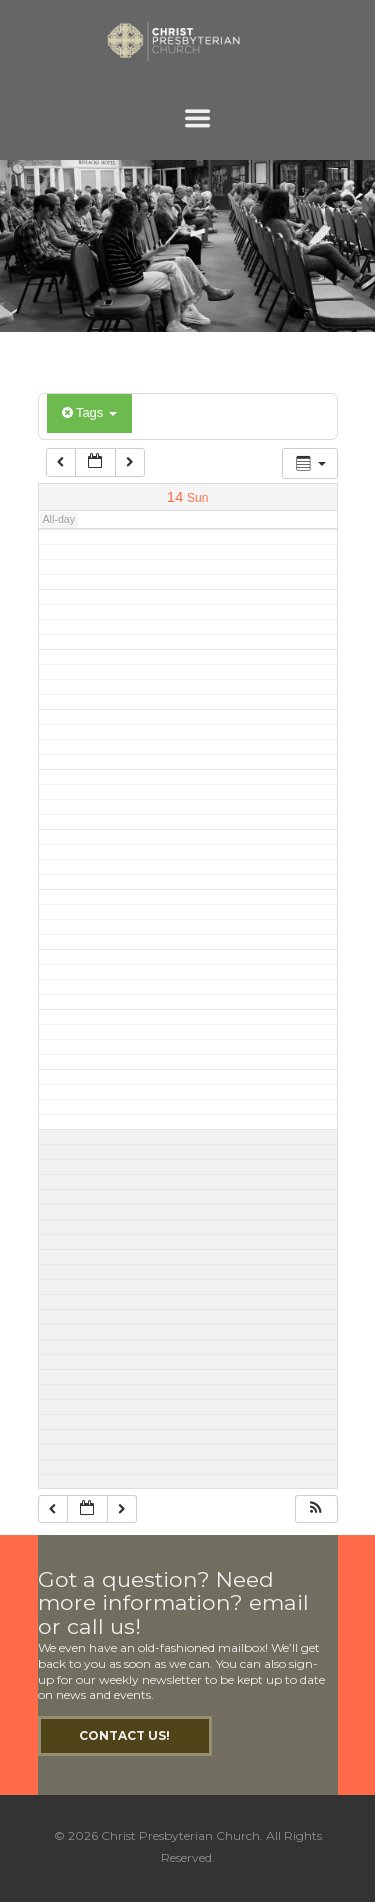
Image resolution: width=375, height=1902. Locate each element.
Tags (89, 412)
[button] (316, 1509)
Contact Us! (124, 1735)
